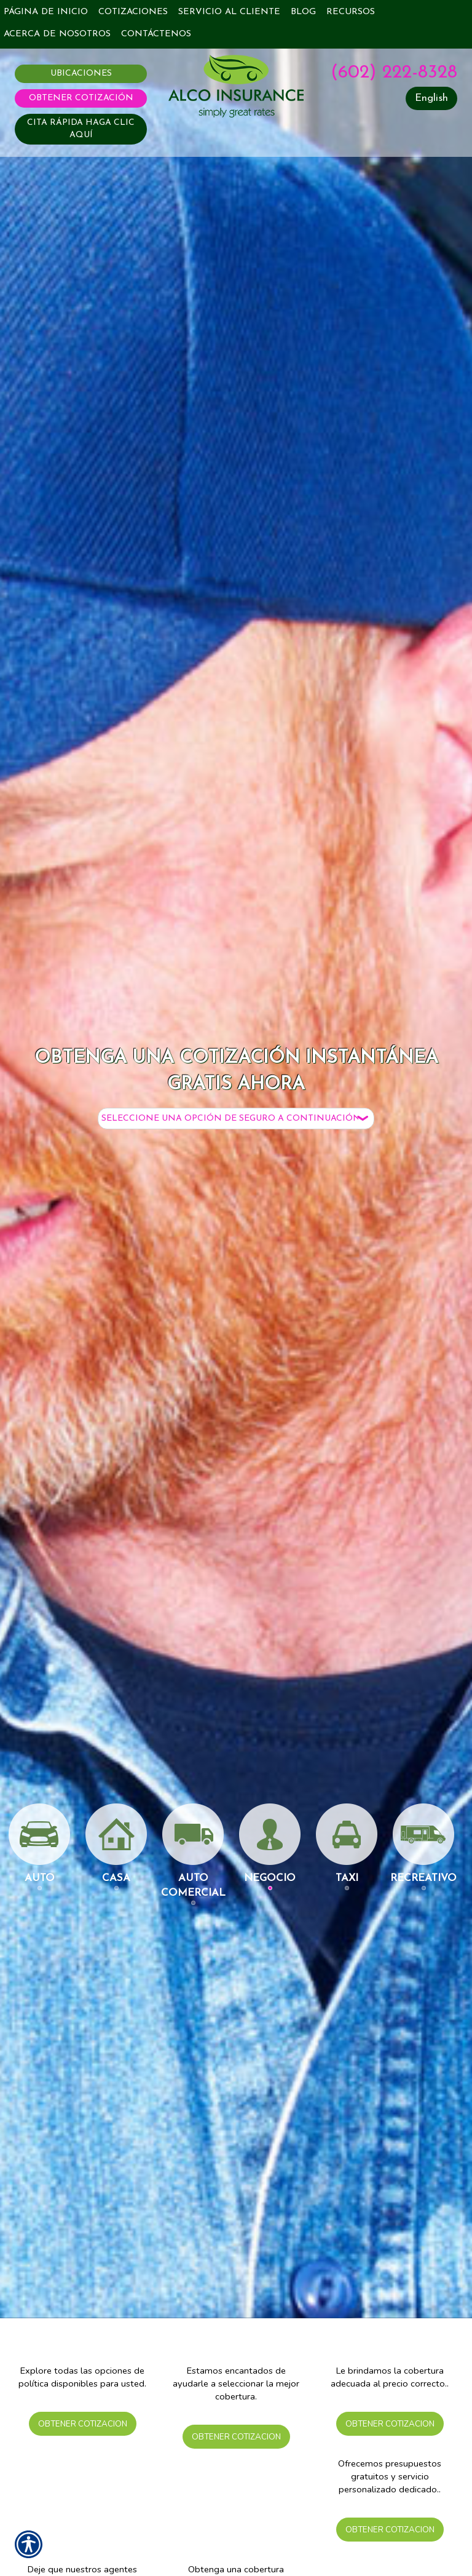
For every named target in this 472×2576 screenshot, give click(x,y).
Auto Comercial (193, 1850)
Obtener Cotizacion (82, 2423)
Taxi (346, 1843)
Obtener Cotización (81, 98)
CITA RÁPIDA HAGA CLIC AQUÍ (81, 129)
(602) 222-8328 (394, 72)
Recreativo (423, 1843)
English (431, 98)
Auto (39, 1843)
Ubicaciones (81, 73)
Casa (116, 1843)
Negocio (270, 1843)
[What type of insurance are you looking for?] (236, 1118)
